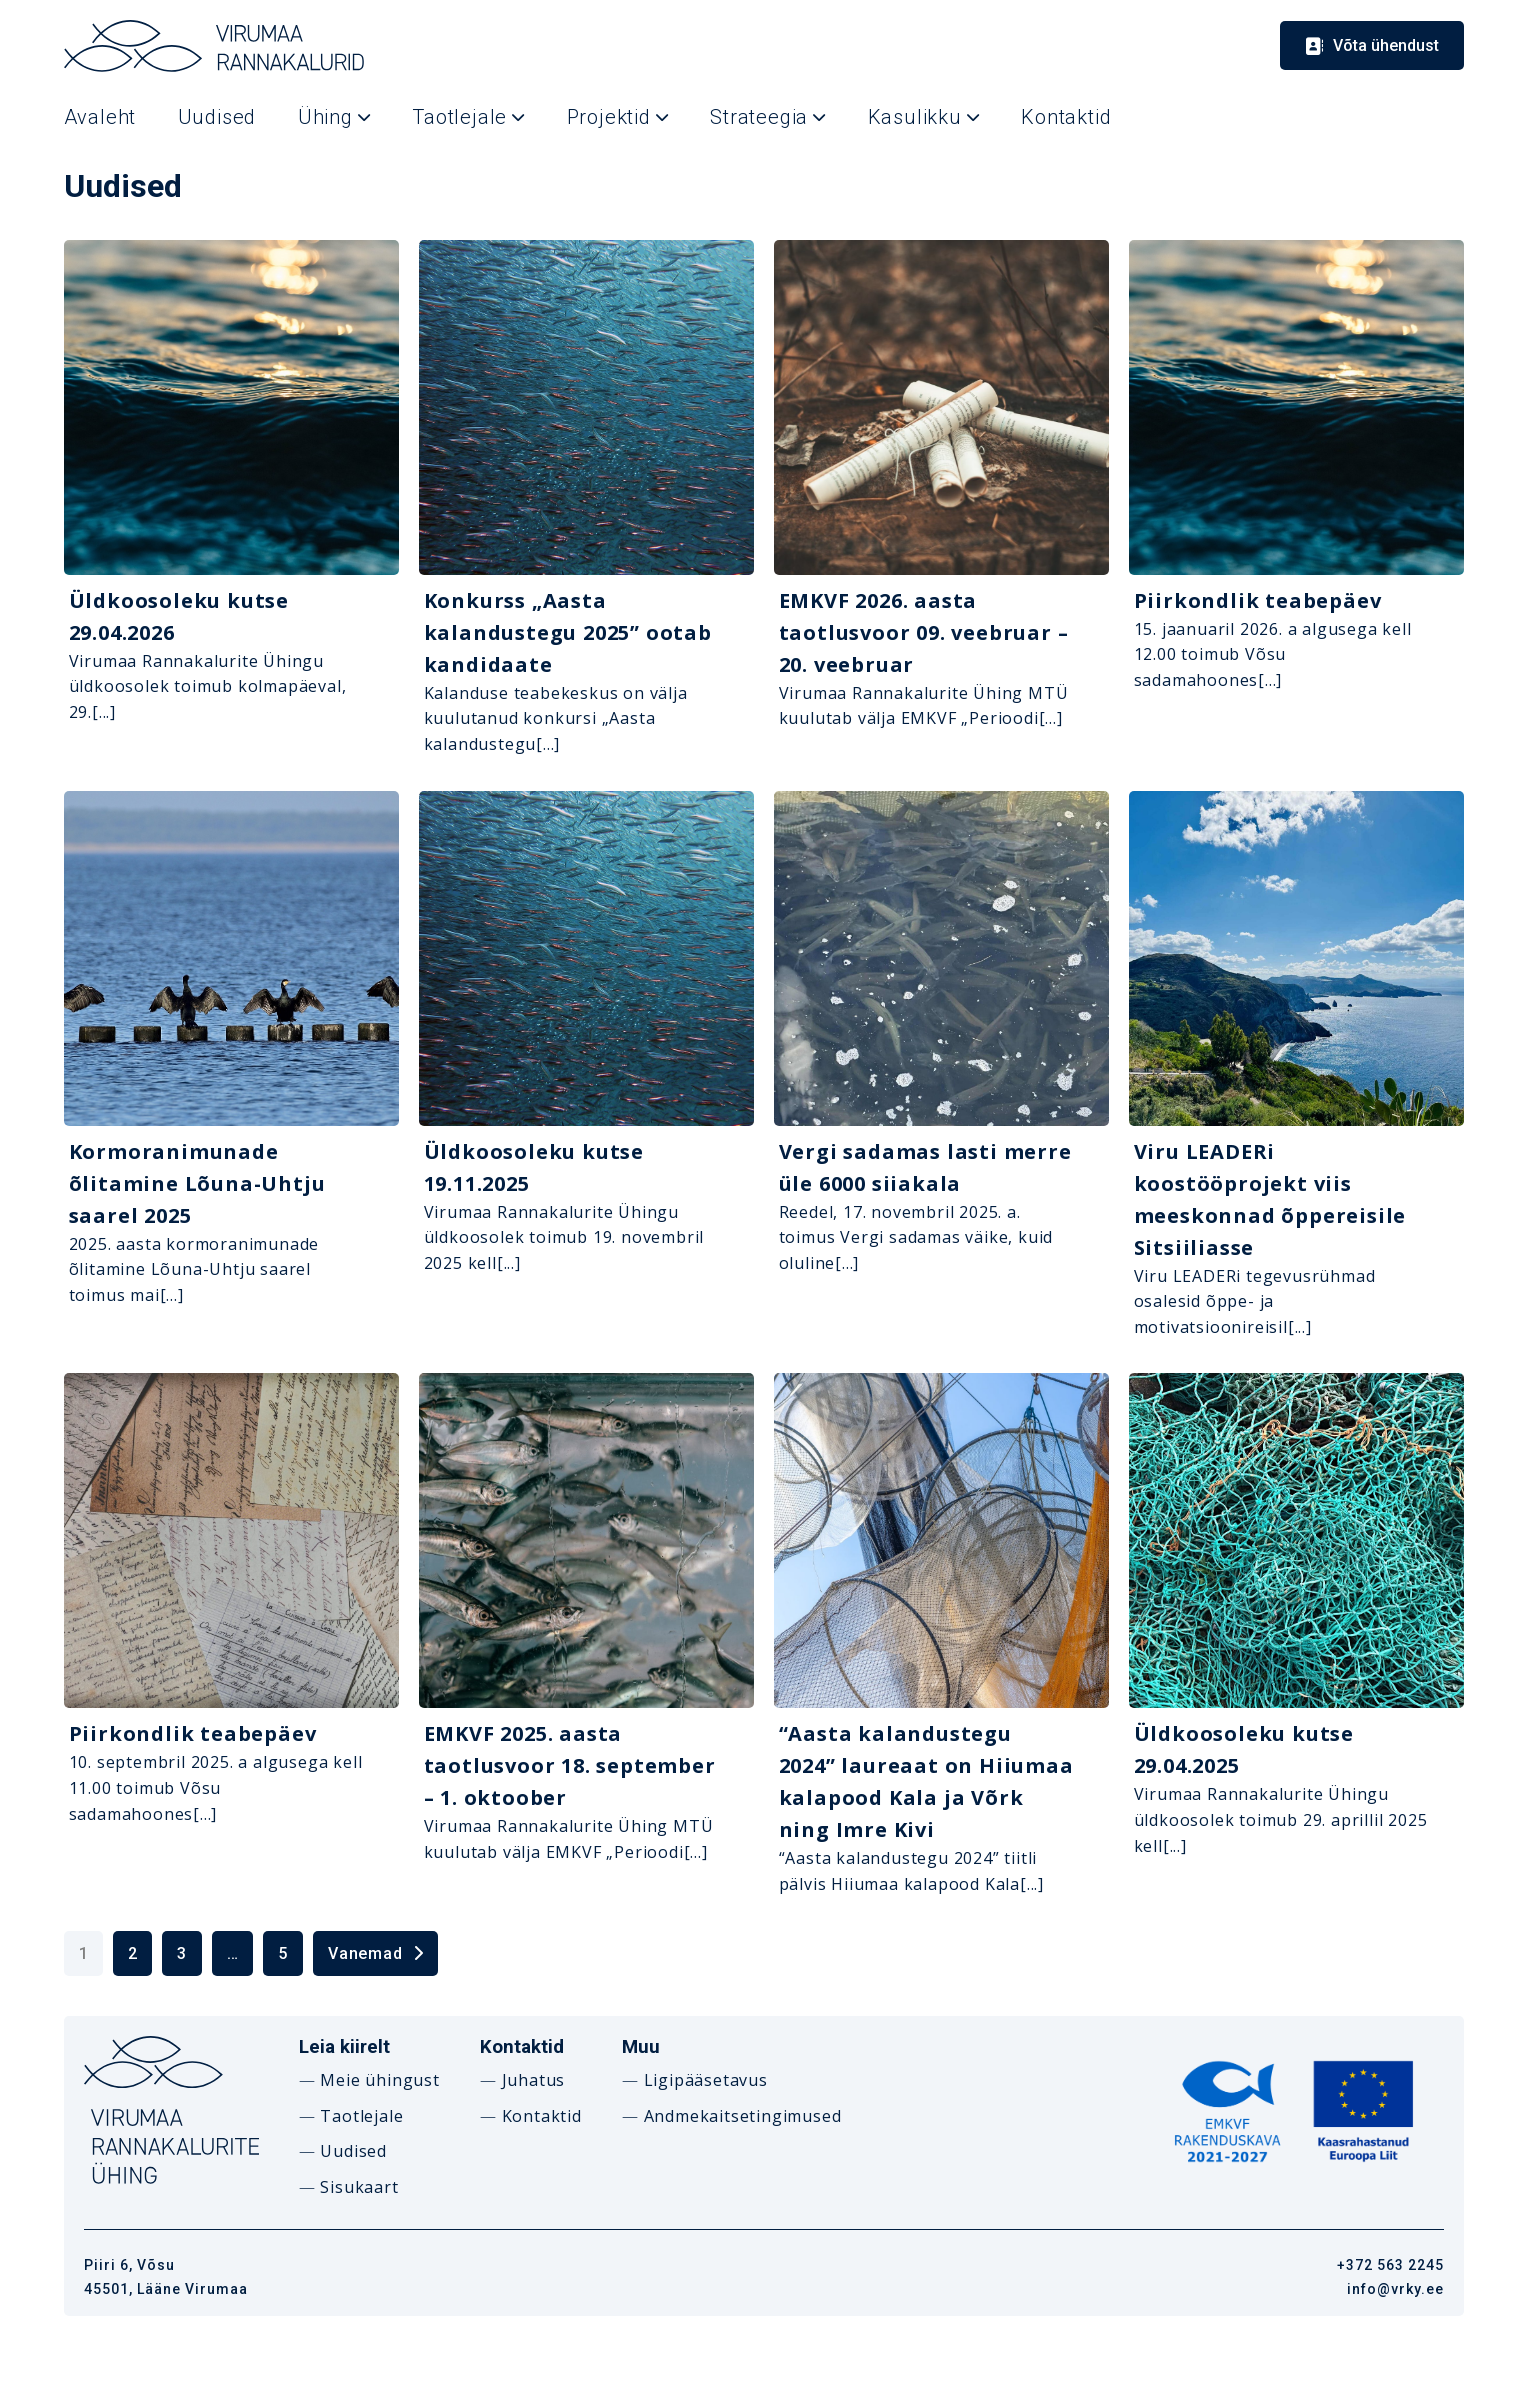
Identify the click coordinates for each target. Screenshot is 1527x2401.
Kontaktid (542, 2116)
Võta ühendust (1386, 45)
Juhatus (534, 2080)
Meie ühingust (379, 2080)
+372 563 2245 (1390, 2265)
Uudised (353, 2151)
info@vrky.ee (1395, 2289)
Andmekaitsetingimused (743, 2116)
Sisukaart (359, 2187)
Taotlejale (361, 2116)
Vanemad (365, 1953)
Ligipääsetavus (706, 2080)
